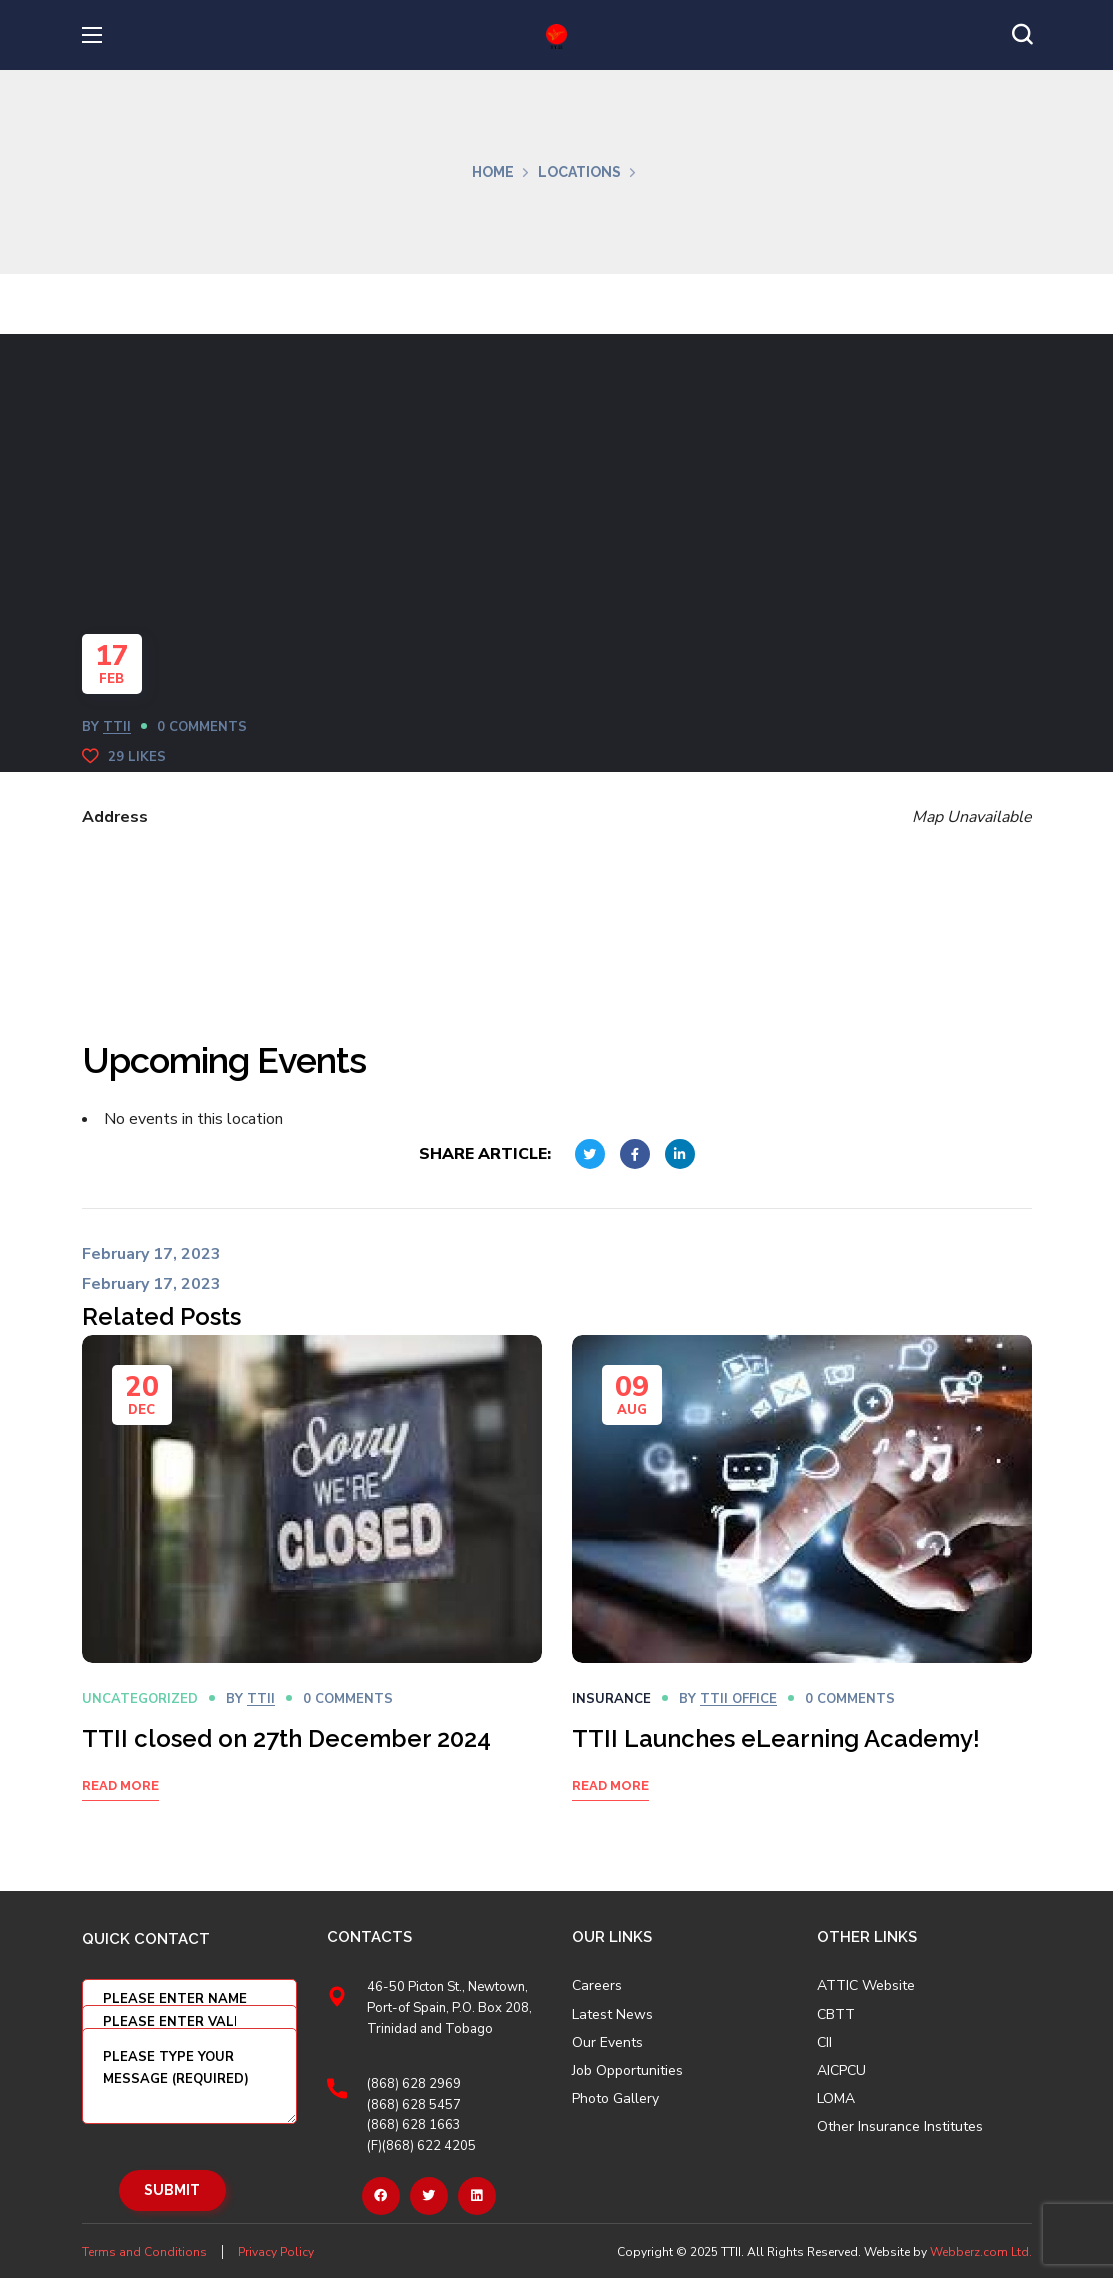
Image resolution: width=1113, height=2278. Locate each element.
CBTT (836, 2015)
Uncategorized (140, 1699)
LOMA (836, 2099)
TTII (117, 727)
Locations (579, 172)
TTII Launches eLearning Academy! (776, 1738)
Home (493, 172)
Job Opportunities (627, 2071)
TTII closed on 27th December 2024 (286, 1738)
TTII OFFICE (738, 1699)
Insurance (611, 1699)
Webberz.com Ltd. (981, 2252)
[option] (312, 1593)
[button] (1022, 35)
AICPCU (841, 2071)
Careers (597, 1986)
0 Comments (202, 727)
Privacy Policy (276, 2252)
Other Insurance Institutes (900, 2127)
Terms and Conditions (144, 2252)
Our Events (607, 2043)
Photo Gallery (615, 2098)
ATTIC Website (866, 1986)
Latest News (612, 2015)
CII (824, 2043)
